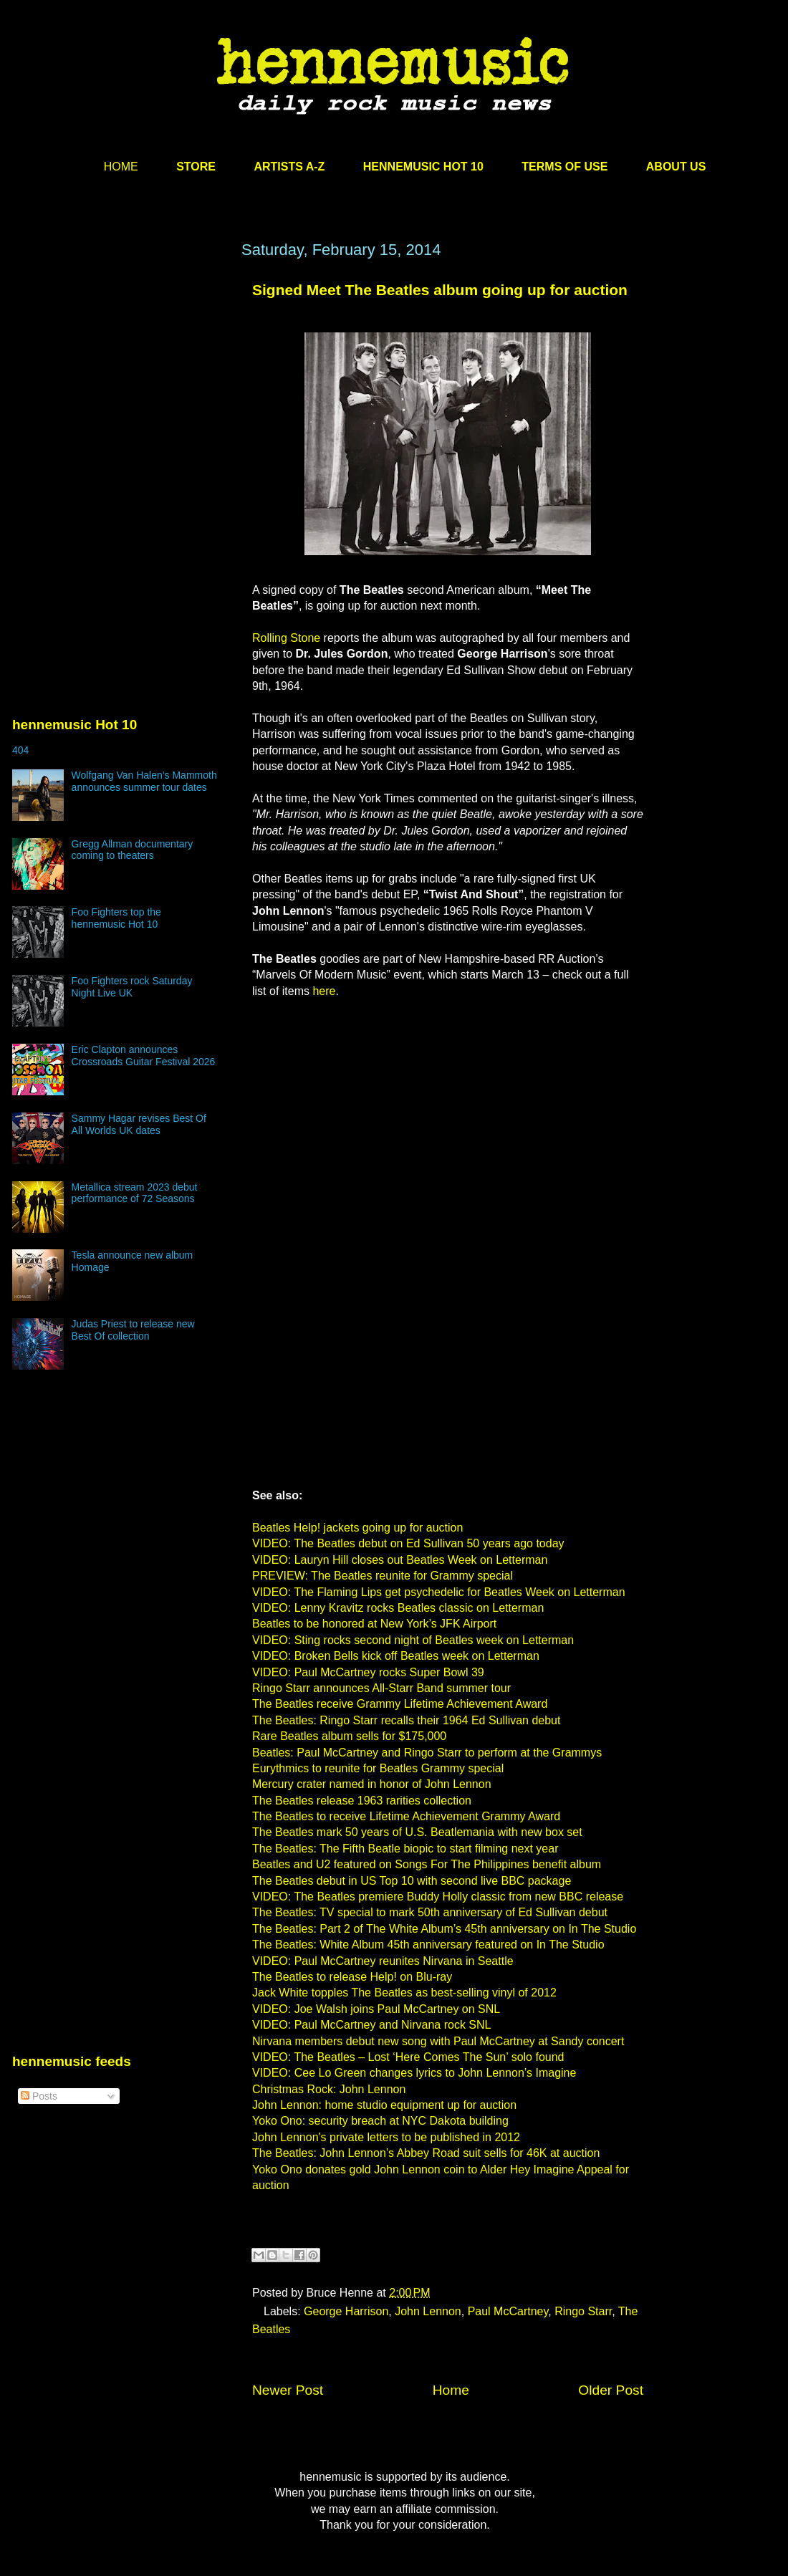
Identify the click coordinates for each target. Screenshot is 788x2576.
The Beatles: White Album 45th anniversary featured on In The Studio (428, 1944)
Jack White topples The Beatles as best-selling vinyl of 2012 (404, 1992)
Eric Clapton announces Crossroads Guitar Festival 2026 (144, 1055)
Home (451, 2390)
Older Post (610, 2390)
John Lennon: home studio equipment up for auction (384, 2105)
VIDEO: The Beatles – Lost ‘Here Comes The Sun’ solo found (408, 2057)
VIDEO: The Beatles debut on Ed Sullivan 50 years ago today (408, 1543)
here (323, 991)
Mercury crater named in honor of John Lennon (371, 1784)
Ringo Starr (583, 2311)
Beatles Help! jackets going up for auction (357, 1528)
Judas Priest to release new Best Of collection (133, 1330)
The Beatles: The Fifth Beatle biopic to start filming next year (405, 1848)
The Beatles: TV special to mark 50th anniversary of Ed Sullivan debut (429, 1912)
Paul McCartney (508, 2311)
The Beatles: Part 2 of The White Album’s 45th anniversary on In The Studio (444, 1929)
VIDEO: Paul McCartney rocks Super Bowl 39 (368, 1672)
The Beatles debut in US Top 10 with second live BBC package (411, 1881)
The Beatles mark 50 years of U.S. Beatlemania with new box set (417, 1832)
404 (20, 750)
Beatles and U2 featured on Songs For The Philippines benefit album (426, 1864)
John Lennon (428, 2311)
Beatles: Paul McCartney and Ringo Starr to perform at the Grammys (427, 1752)
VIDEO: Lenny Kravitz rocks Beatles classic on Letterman (398, 1608)
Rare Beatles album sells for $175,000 (349, 1736)
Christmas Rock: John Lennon (328, 2089)
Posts (39, 2096)
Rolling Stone (286, 638)
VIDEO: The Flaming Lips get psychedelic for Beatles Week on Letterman (438, 1592)
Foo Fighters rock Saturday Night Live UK (132, 987)
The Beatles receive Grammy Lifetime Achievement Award (399, 1704)
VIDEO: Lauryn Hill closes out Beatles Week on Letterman (399, 1560)
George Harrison (346, 2311)
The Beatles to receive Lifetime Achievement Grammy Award (406, 1816)
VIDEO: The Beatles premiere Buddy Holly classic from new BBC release (437, 1896)
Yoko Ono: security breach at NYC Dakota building (380, 2121)
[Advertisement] (119, 377)
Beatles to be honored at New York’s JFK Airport (374, 1624)
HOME (121, 166)
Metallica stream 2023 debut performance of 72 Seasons (135, 1193)
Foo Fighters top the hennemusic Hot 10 (116, 918)
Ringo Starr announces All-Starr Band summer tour (381, 1688)
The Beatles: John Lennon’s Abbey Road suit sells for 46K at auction (426, 2153)
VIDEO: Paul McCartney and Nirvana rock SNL (371, 2025)
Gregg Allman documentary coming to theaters (132, 850)
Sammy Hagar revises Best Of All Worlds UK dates (139, 1124)
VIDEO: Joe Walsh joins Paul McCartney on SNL (376, 2009)
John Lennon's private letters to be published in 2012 (386, 2137)
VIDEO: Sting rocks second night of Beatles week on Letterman (413, 1640)
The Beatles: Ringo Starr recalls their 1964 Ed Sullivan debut (406, 1720)
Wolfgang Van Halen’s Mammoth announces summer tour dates (144, 781)
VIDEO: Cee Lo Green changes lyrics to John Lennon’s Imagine (414, 2073)
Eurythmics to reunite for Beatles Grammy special (378, 1768)
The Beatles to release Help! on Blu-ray (352, 1977)
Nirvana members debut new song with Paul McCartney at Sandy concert (438, 2041)
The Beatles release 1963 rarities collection (361, 1800)
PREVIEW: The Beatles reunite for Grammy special (382, 1576)
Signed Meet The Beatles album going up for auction (440, 290)
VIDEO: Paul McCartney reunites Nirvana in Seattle (383, 1961)
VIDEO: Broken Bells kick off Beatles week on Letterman (395, 1656)
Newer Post (287, 2390)
